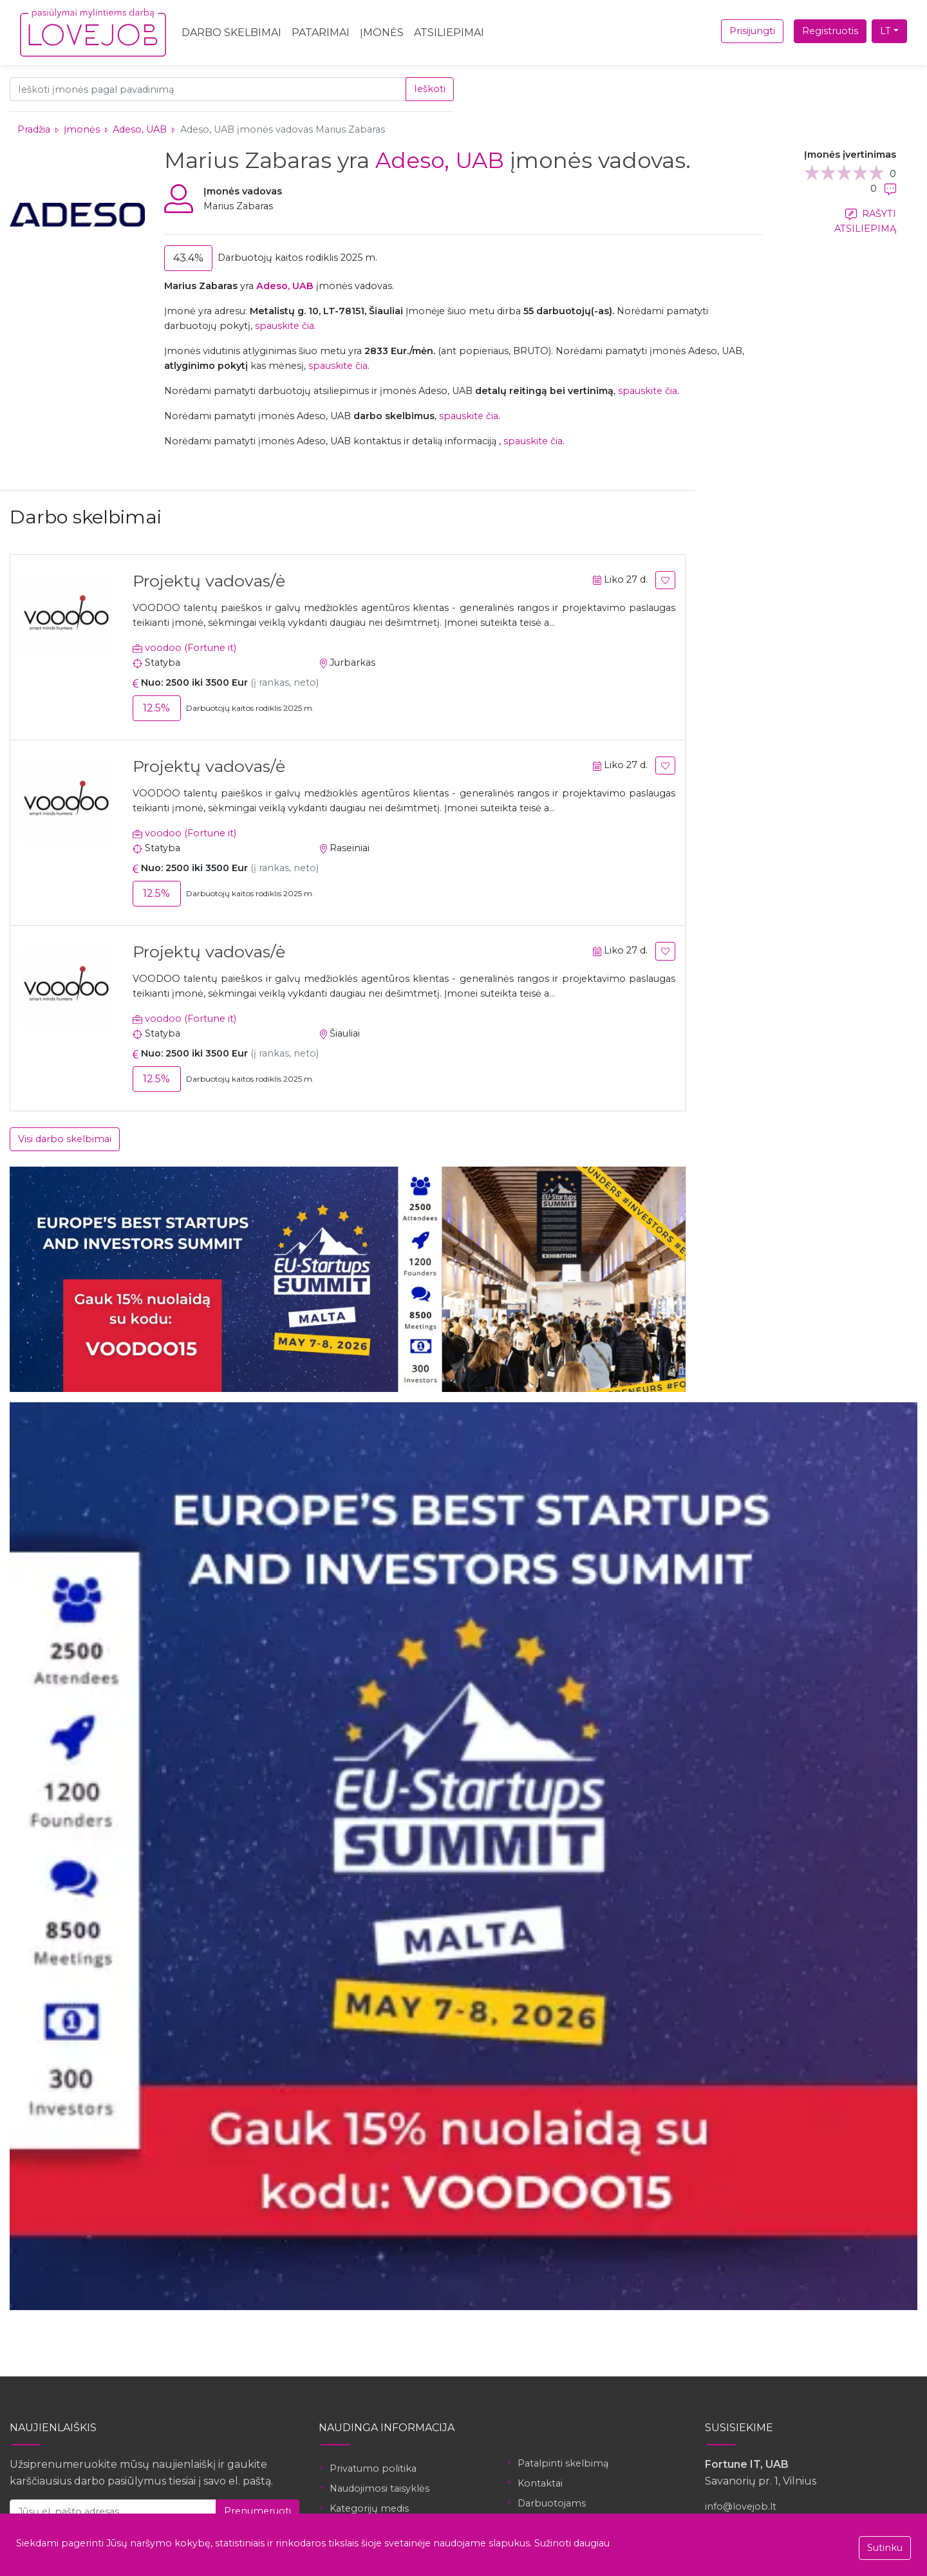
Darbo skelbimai (231, 32)
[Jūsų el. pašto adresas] (113, 2511)
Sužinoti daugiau (572, 2543)
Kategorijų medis (369, 2508)
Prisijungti (752, 31)
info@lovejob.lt (740, 2506)
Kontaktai (540, 2483)
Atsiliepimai (449, 32)
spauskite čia (338, 365)
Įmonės (382, 32)
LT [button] (885, 31)
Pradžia (33, 129)
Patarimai (321, 32)
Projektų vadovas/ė (209, 580)
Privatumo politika (373, 2468)
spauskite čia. (285, 326)
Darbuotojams (552, 2503)
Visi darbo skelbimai (64, 1139)
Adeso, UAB (141, 129)
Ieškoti (429, 89)
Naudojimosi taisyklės (379, 2488)
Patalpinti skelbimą (563, 2463)
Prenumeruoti (257, 2511)
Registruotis (830, 31)
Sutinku (885, 2547)
